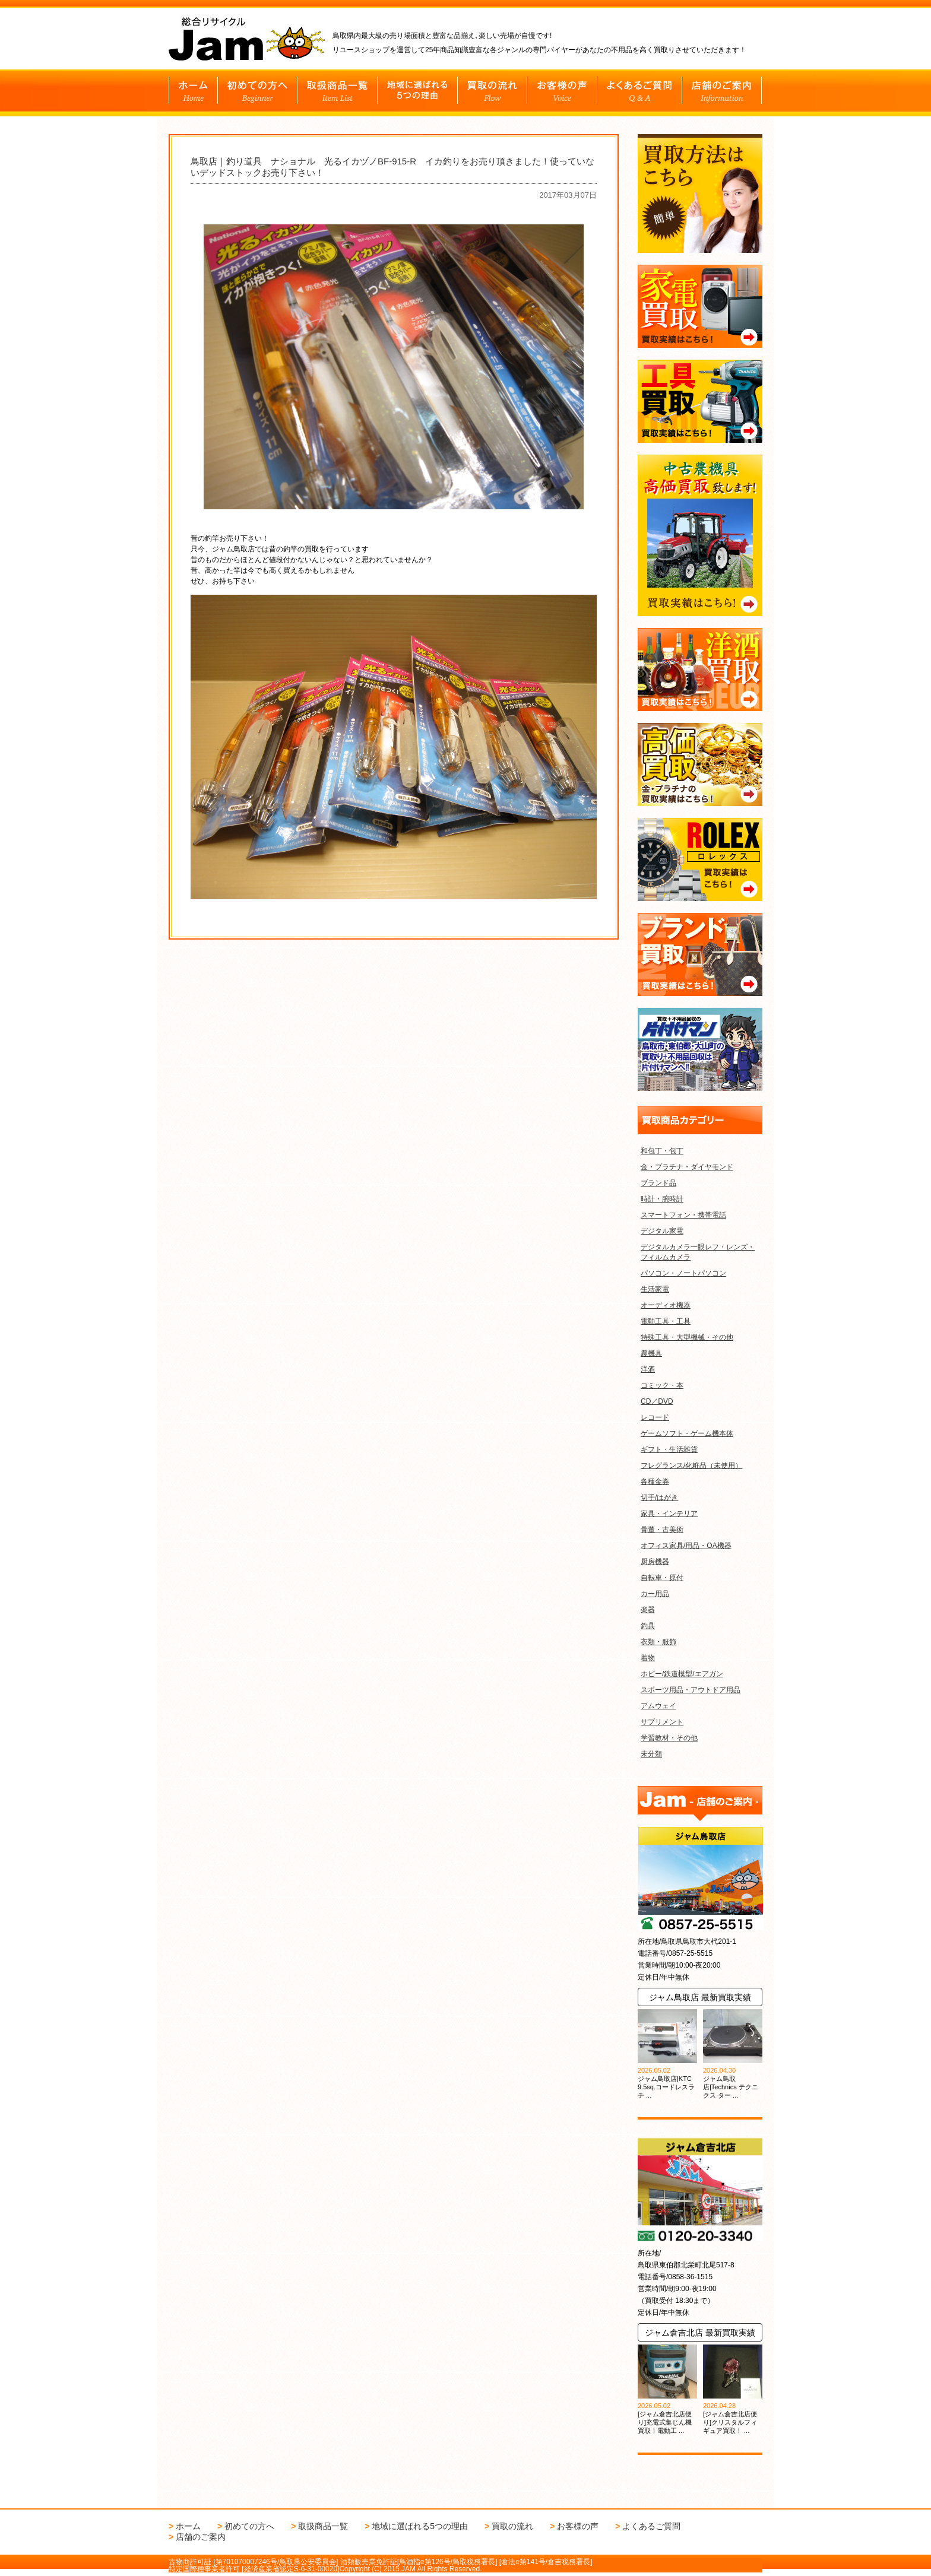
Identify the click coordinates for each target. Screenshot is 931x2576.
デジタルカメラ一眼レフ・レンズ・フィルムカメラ (698, 1252)
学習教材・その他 (669, 1738)
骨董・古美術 (662, 1529)
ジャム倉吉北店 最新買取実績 (700, 2332)
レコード (655, 1417)
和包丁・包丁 (662, 1151)
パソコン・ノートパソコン (683, 1273)
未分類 (651, 1754)
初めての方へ (249, 2526)
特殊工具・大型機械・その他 (687, 1337)
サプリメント (662, 1722)
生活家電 (655, 1289)
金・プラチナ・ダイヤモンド (687, 1167)
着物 (648, 1658)
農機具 (651, 1353)
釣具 (648, 1626)
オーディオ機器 (666, 1305)
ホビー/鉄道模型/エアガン (682, 1674)
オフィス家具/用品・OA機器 (686, 1545)
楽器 (648, 1610)
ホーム (188, 2526)
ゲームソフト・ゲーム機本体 (687, 1433)
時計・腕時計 (662, 1199)
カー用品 (655, 1594)
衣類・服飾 (658, 1642)
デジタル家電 (662, 1231)
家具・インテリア (669, 1513)
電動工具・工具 (666, 1321)
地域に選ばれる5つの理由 (420, 2526)
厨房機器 (655, 1561)
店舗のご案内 (201, 2537)
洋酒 (648, 1369)
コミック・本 (662, 1385)
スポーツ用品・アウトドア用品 (690, 1690)
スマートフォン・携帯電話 (683, 1215)
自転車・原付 (662, 1577)
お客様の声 (577, 2526)
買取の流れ (512, 2526)
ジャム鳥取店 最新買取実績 (700, 1997)
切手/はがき (659, 1497)
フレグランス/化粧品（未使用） (691, 1465)
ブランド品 (658, 1183)
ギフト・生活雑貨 (669, 1449)
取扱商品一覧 (323, 2526)
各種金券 (655, 1481)
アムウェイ (658, 1706)
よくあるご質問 (651, 2526)
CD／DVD (657, 1401)
